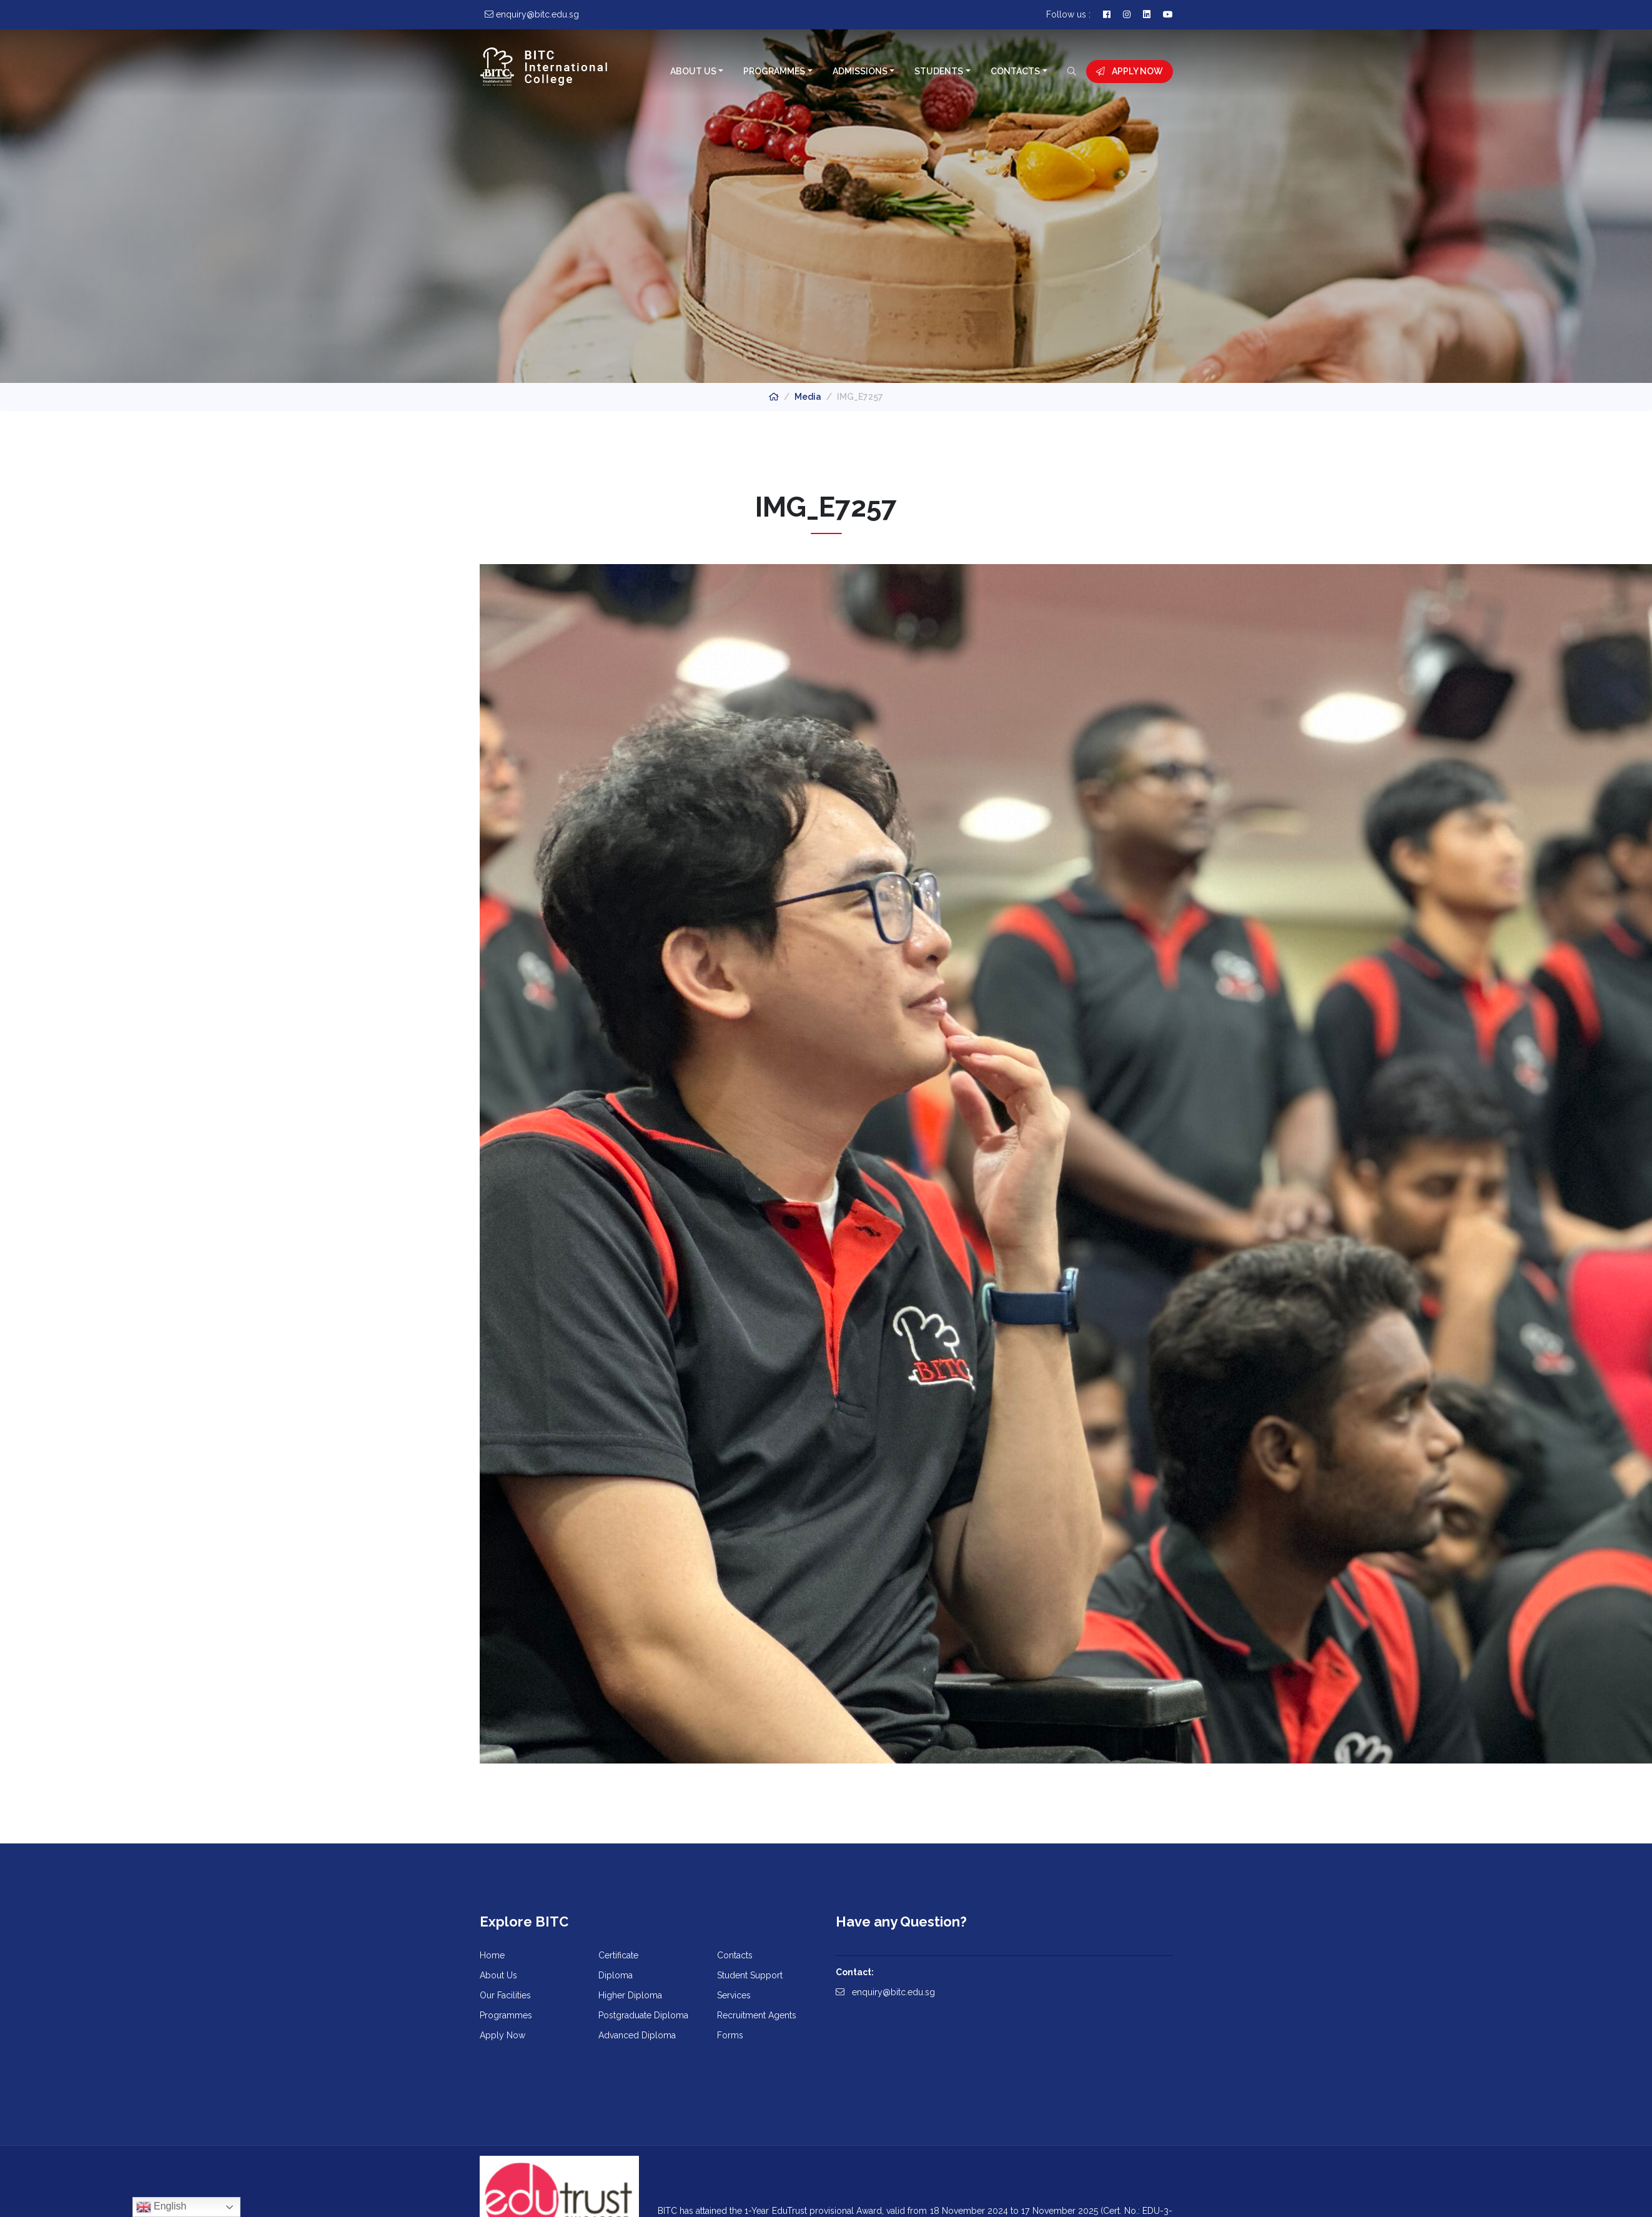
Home (492, 1955)
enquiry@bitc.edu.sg (885, 1992)
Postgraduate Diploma (643, 2015)
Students (938, 71)
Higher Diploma (630, 1995)
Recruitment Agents (756, 2015)
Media (807, 397)
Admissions (860, 71)
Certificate (618, 1955)
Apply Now (1129, 71)
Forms (730, 2035)
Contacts (1015, 71)
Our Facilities (505, 1995)
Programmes (774, 71)
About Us (693, 71)
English (161, 2207)
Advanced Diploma (637, 2035)
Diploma (615, 1975)
